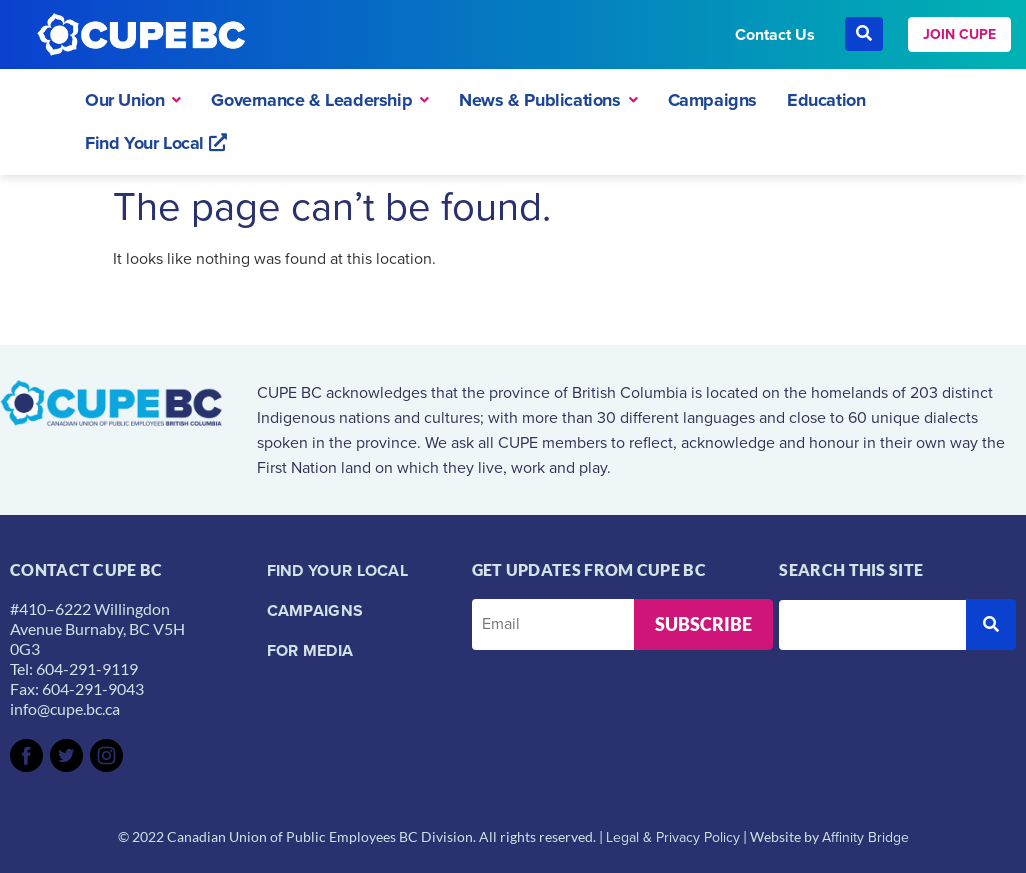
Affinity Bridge (865, 837)
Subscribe (703, 624)
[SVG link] (26, 755)
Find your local (338, 570)
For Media (310, 650)
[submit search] (991, 624)
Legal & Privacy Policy (673, 837)
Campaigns (315, 610)
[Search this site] (872, 625)
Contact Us (775, 34)
